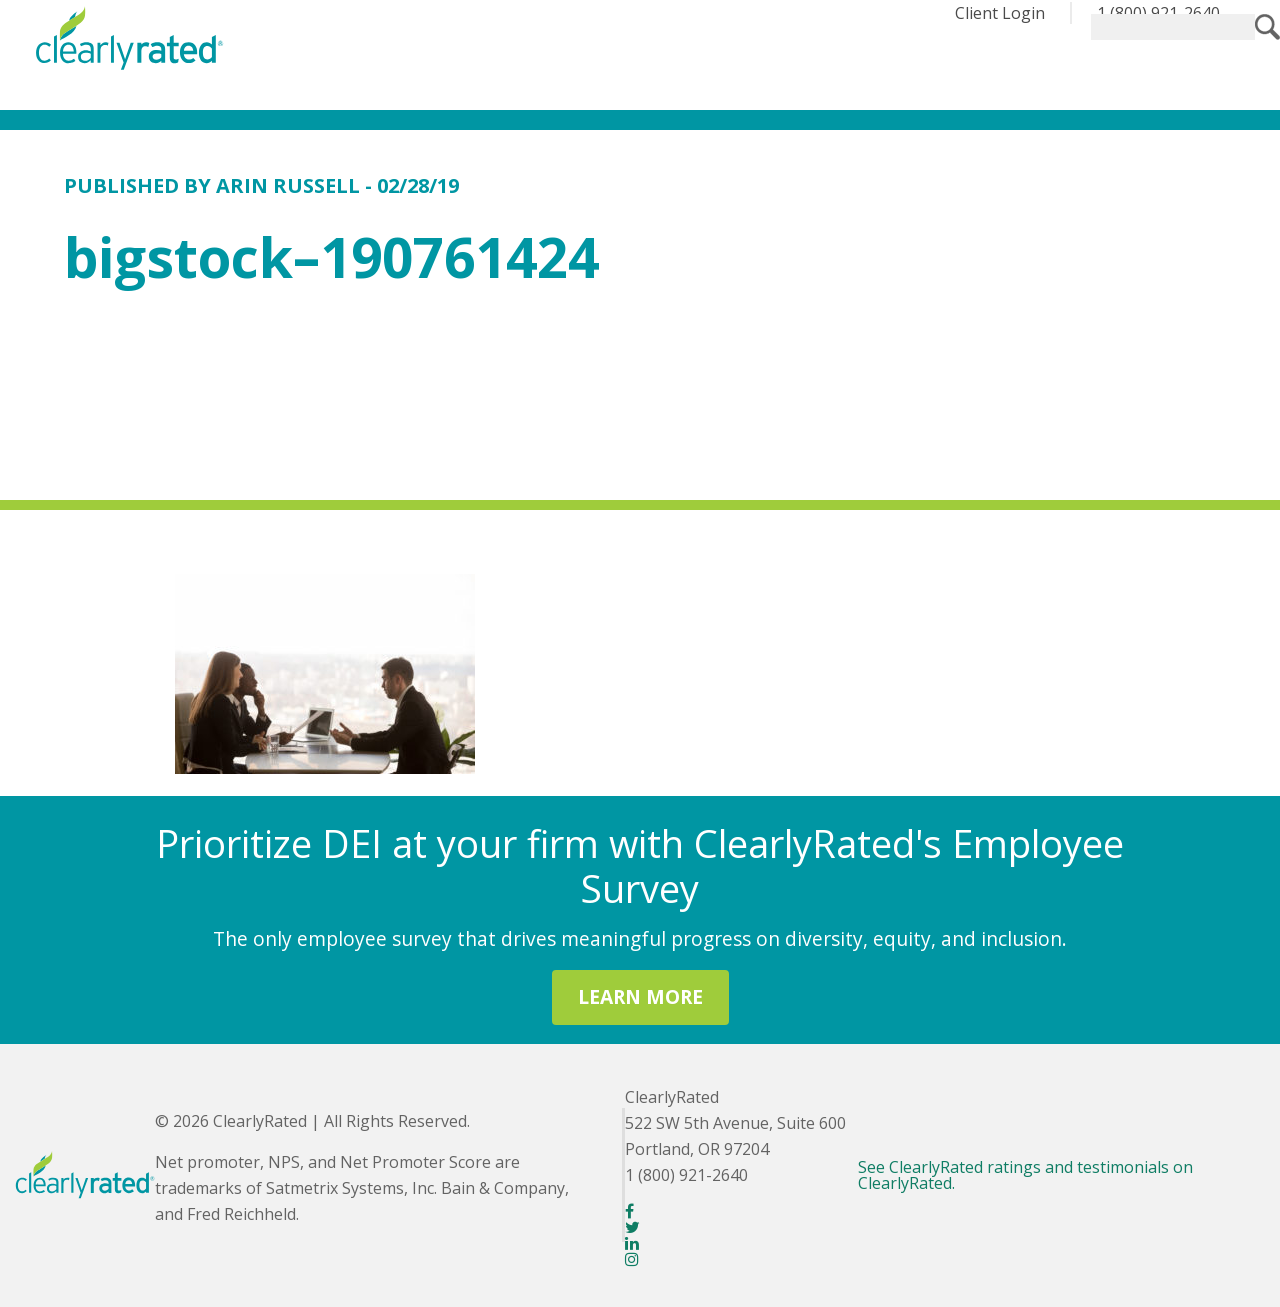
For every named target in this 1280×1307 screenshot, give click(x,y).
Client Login (1000, 13)
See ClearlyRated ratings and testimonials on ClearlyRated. (1025, 1175)
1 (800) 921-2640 (1158, 13)
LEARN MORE (640, 996)
